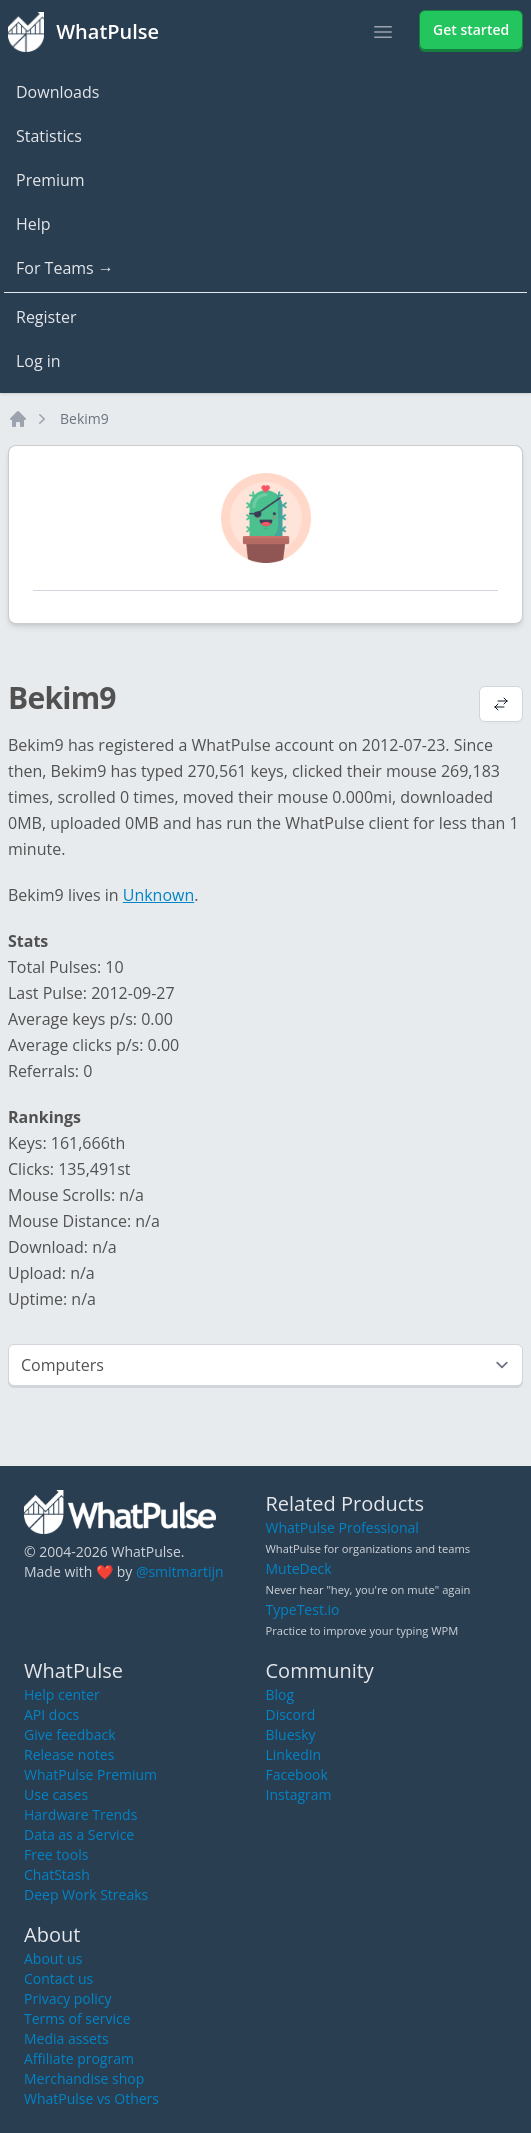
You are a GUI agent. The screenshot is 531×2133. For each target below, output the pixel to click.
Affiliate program (79, 2058)
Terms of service (77, 2018)
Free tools (56, 1854)
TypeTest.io (303, 1609)
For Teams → (65, 268)
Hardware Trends (80, 1814)
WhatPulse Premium (90, 1774)
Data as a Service (79, 1834)
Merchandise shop (84, 2078)
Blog (280, 1694)
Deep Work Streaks (86, 1894)
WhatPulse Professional (342, 1527)
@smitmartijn (180, 1571)
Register (46, 317)
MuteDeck (299, 1568)
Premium (50, 180)
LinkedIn (294, 1754)
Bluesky (291, 1734)
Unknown (159, 895)
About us (53, 1958)
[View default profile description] (501, 706)
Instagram (299, 1794)
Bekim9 (84, 418)
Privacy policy (68, 1998)
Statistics (49, 136)
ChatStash (57, 1874)
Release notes (69, 1754)
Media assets (66, 2038)
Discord (291, 1714)
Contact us (58, 1978)
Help (33, 224)
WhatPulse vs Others (91, 2098)
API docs (51, 1714)
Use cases (56, 1794)
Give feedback (70, 1734)
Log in (38, 361)
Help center (62, 1694)
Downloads (57, 92)
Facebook (297, 1774)
